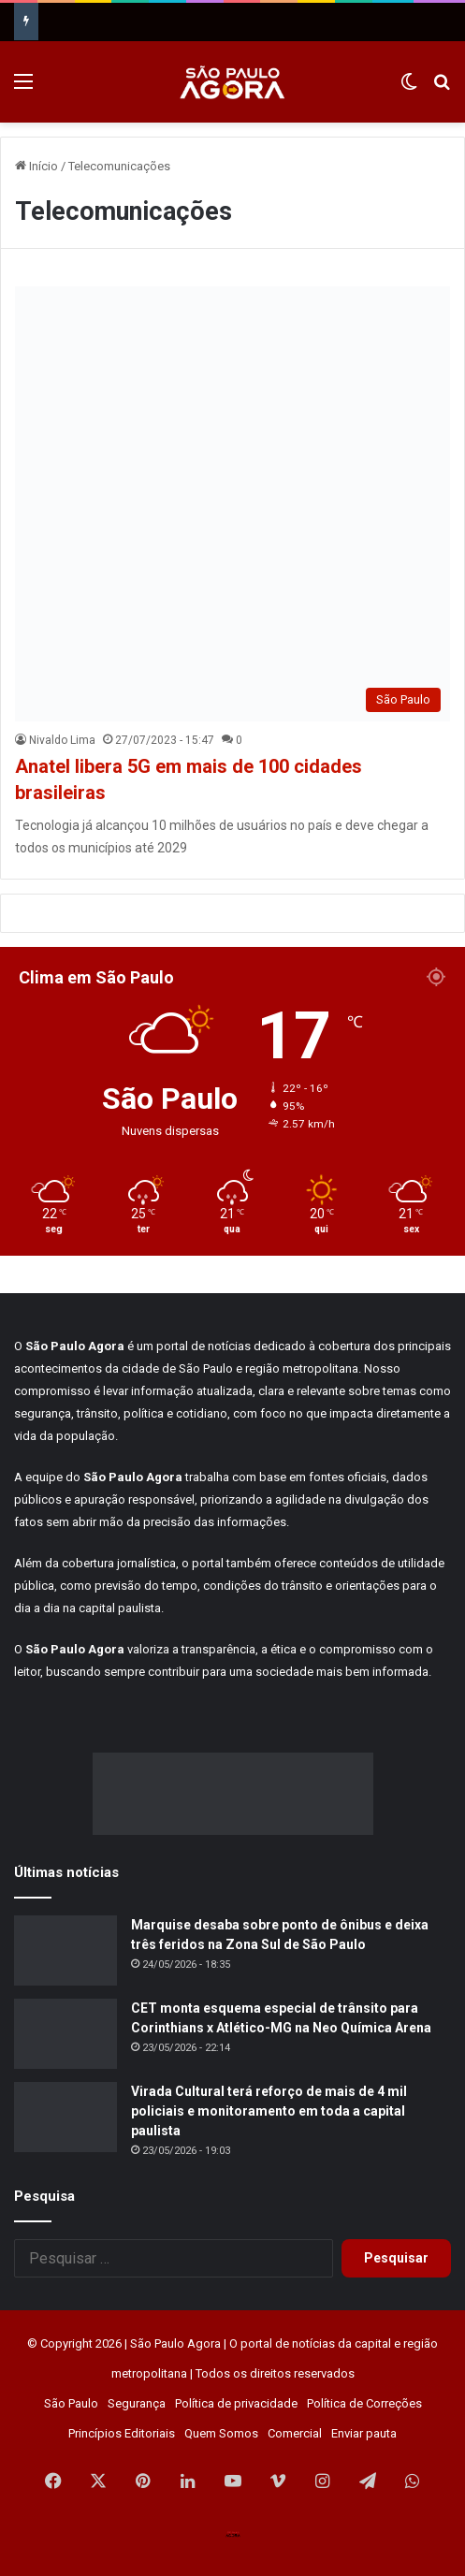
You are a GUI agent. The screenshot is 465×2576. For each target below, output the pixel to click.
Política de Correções (364, 2403)
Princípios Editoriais (121, 2433)
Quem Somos (221, 2433)
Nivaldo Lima (62, 740)
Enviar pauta (364, 2433)
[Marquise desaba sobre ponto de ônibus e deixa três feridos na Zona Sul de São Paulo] (65, 1950)
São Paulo (71, 2403)
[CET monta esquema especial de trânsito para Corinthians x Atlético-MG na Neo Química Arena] (65, 2034)
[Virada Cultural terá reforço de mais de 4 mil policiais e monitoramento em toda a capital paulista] (65, 2117)
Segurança (137, 2403)
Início (36, 166)
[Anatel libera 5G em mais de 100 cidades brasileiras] (232, 503)
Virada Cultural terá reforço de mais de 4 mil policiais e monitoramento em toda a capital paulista (269, 2111)
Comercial (295, 2433)
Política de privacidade (236, 2403)
